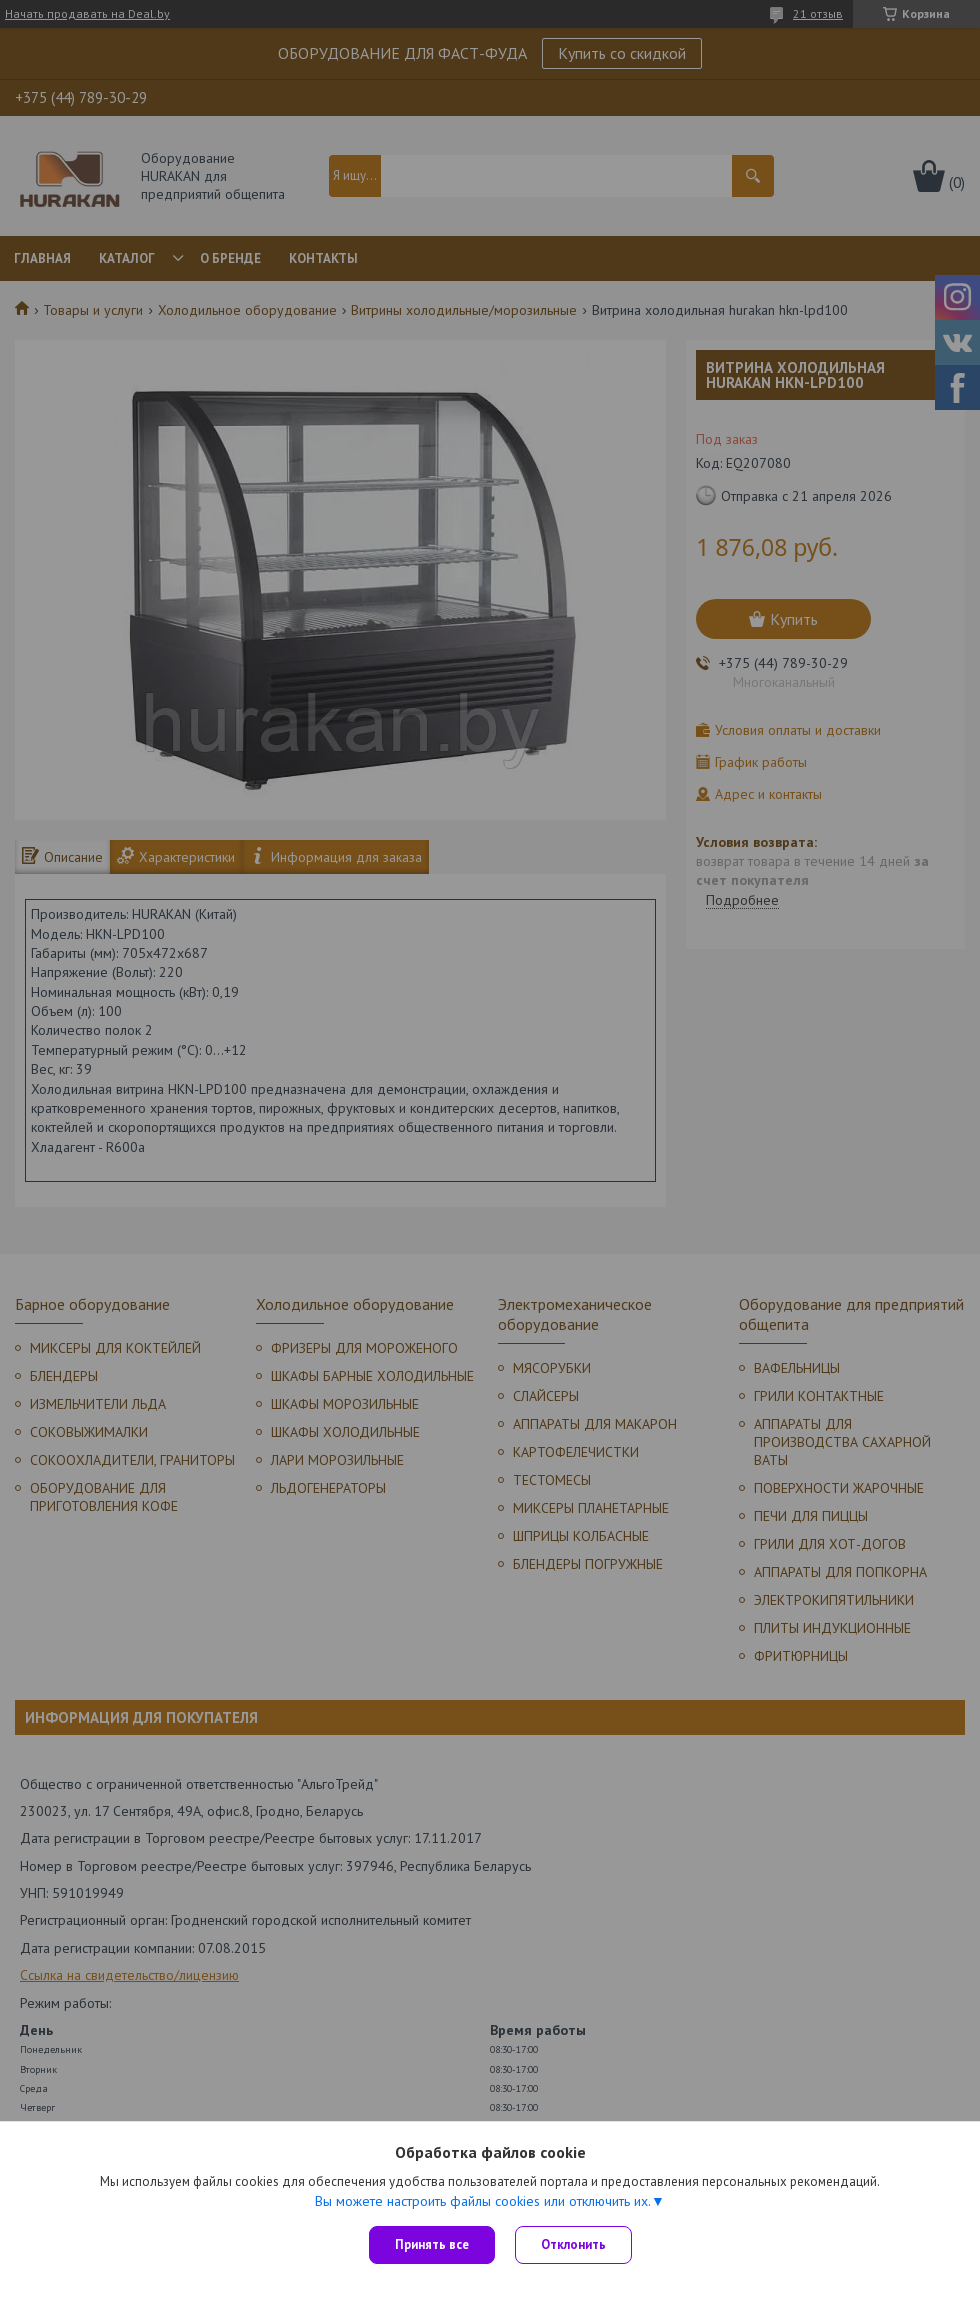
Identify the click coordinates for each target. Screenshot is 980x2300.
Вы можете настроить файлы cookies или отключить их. (483, 2201)
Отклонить (573, 2244)
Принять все (432, 2244)
